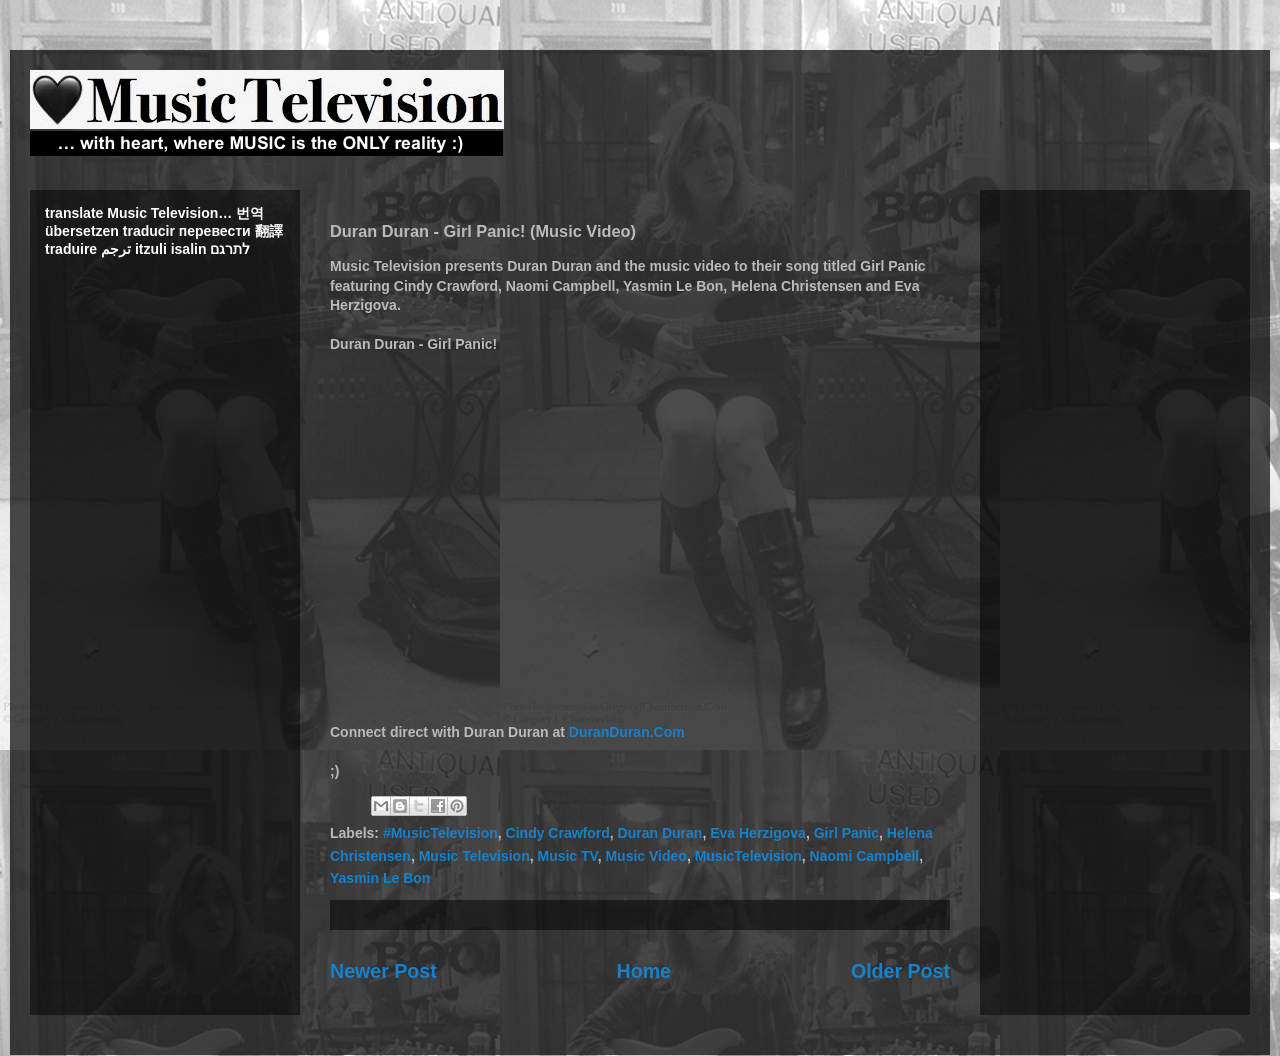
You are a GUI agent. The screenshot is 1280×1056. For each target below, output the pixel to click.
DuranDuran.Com (627, 732)
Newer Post (383, 971)
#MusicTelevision (440, 833)
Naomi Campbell (865, 856)
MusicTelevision (748, 856)
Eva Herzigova (758, 833)
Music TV (567, 856)
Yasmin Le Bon (380, 878)
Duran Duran (660, 833)
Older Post (900, 971)
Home (644, 971)
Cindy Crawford (558, 833)
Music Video (645, 856)
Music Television (474, 856)
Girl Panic (846, 833)
